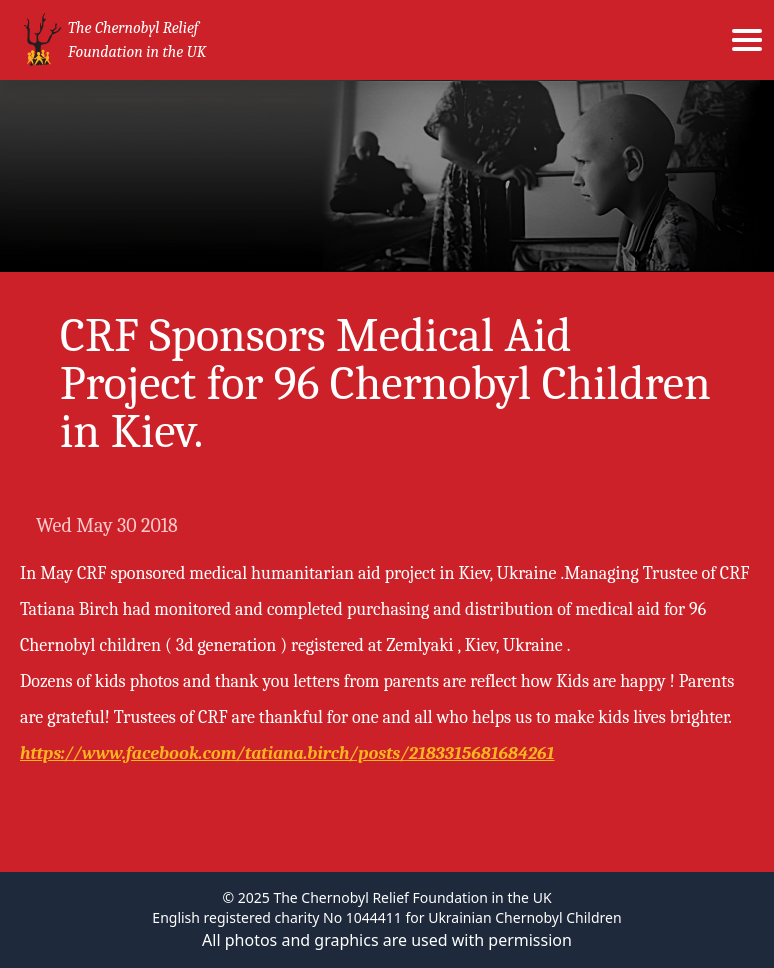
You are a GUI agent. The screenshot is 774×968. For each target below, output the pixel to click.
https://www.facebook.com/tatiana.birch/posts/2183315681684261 (287, 753)
